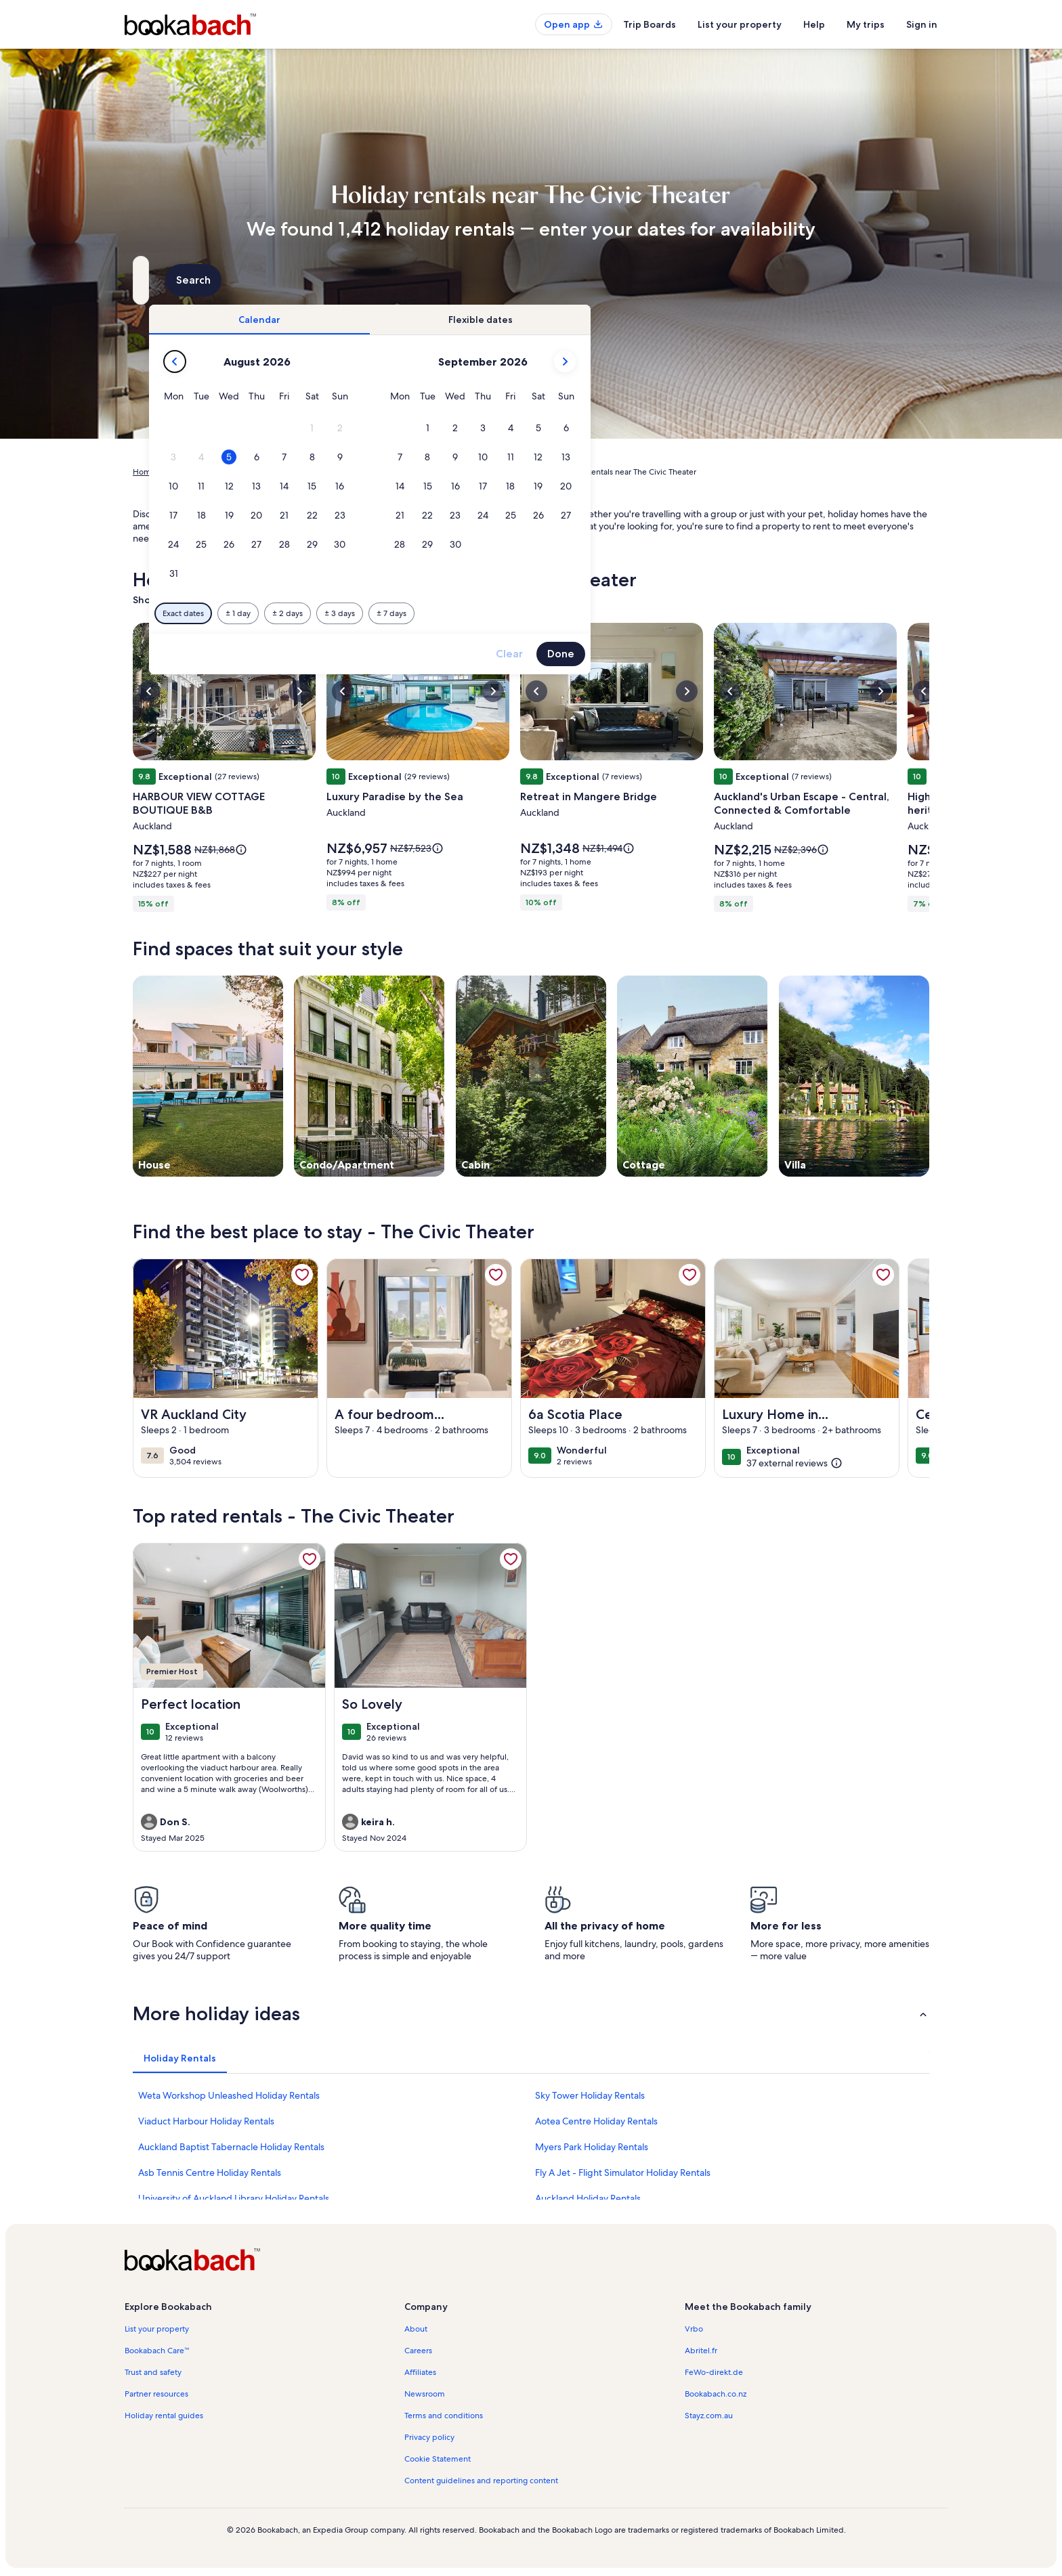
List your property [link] (157, 2328)
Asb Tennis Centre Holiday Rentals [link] (209, 2172)
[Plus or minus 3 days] (572, 613)
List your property (740, 24)
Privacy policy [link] (429, 2437)
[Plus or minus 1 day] (471, 613)
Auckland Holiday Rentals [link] (588, 2198)
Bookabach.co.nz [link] (715, 2393)
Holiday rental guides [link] (164, 2415)
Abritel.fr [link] (701, 2350)
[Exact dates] (416, 613)
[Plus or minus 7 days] (624, 613)
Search (893, 280)
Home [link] (144, 471)
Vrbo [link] (694, 2328)
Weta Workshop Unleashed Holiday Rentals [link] (229, 2095)
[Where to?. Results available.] (257, 280)
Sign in (921, 24)
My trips (866, 24)
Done (793, 653)
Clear (742, 653)
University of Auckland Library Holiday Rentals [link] (233, 2198)
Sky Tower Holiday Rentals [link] (590, 2095)
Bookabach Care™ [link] (157, 2350)
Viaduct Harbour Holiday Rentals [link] (206, 2121)
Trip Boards (649, 24)
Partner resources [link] (156, 2393)
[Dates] (498, 280)
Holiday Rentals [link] (196, 471)
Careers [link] (418, 2350)
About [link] (415, 2328)
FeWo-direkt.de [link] (714, 2372)
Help (814, 24)
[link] (302, 1275)
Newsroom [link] (424, 2393)
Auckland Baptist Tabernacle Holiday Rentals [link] (231, 2147)
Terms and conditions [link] (443, 2415)
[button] (545, 428)
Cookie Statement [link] (437, 2458)
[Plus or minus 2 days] (520, 613)
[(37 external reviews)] (794, 1463)
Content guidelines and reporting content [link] (481, 2480)
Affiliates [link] (420, 2372)
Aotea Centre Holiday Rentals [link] (596, 2121)
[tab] (492, 319)
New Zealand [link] (261, 471)
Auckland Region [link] (330, 471)
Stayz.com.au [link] (709, 2415)
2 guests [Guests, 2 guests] (674, 285)
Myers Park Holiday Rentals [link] (591, 2147)
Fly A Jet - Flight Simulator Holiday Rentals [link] (622, 2172)
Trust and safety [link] (153, 2372)
